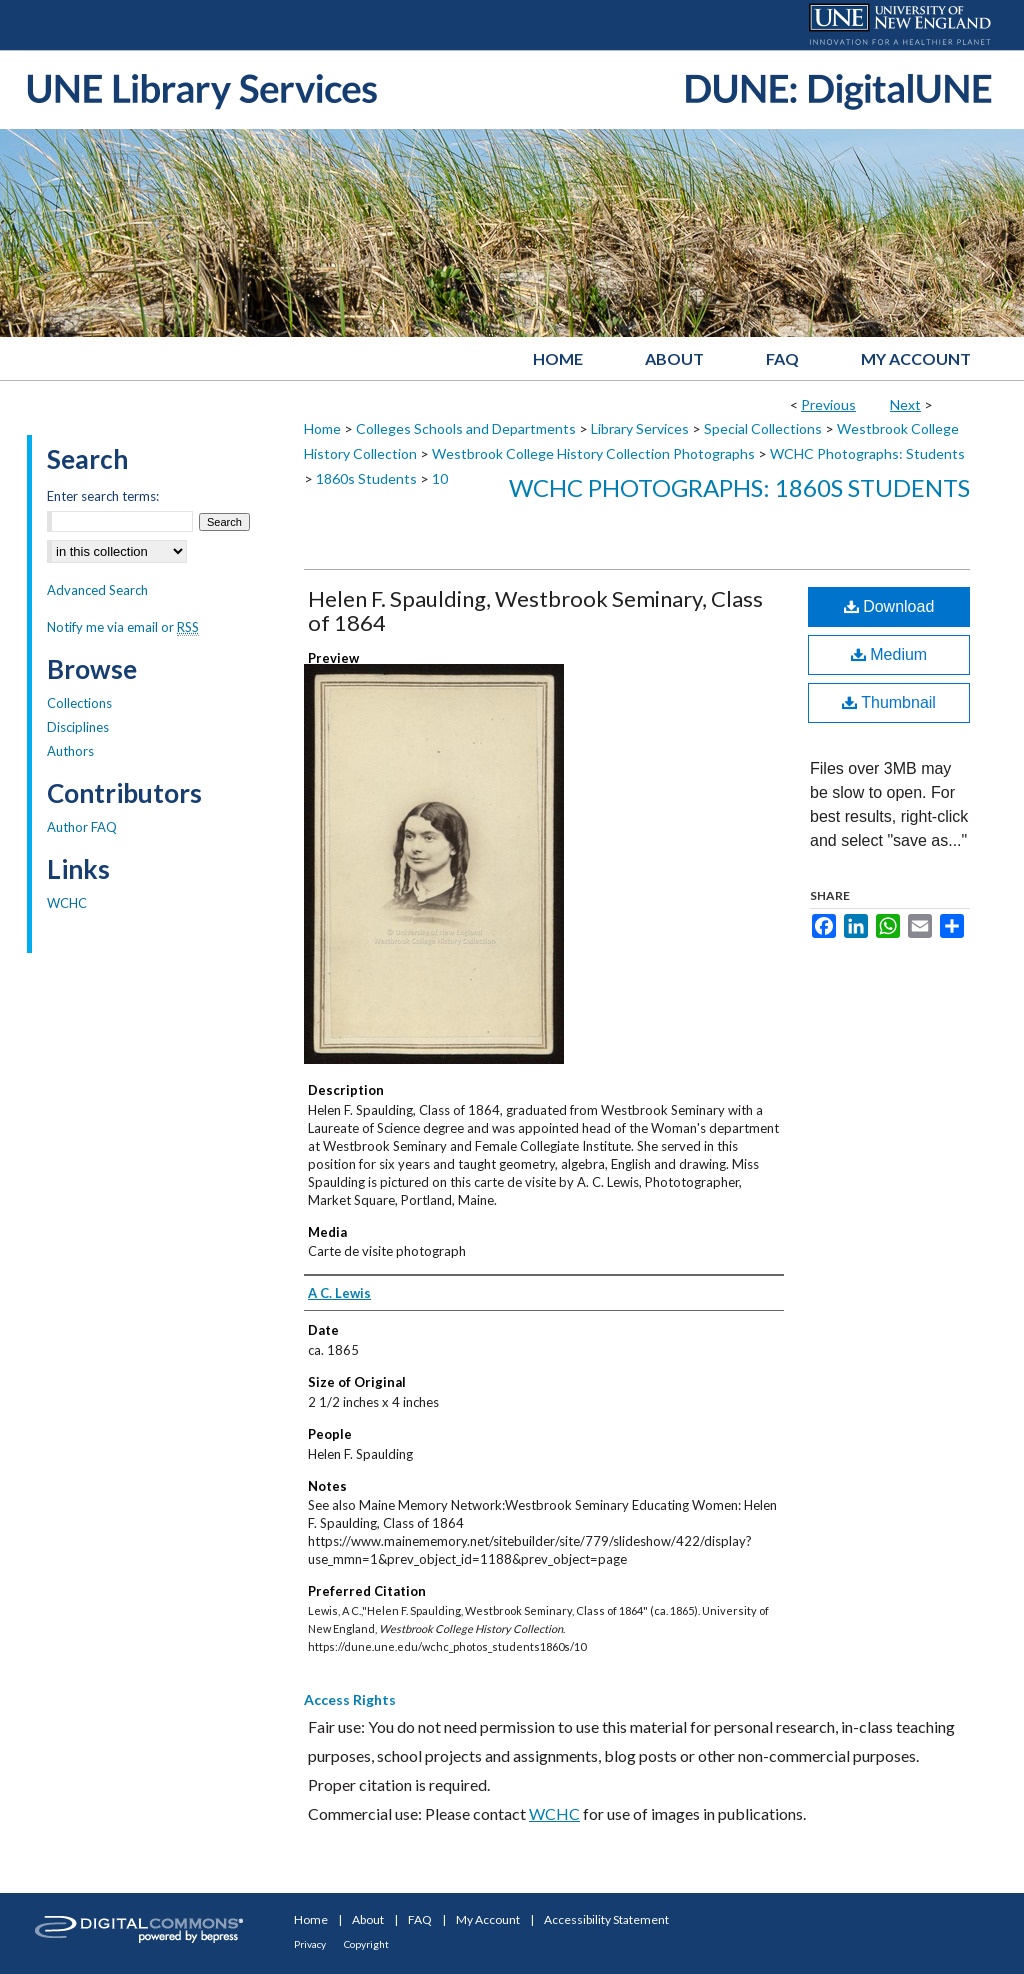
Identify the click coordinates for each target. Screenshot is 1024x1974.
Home (322, 428)
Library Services (640, 428)
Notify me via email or (123, 627)
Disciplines (78, 727)
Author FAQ (82, 827)
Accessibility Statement (606, 1919)
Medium (889, 654)
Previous (828, 404)
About (368, 1919)
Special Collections (763, 428)
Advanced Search (97, 590)
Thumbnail (889, 702)
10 (440, 478)
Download (889, 606)
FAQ (420, 1919)
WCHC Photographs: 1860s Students (739, 487)
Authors (70, 751)
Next (905, 404)
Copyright (366, 1944)
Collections (79, 703)
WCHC (554, 1813)
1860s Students (366, 478)
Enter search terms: (103, 496)
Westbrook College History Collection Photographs (593, 453)
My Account (488, 1919)
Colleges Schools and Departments (466, 428)
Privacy (310, 1944)
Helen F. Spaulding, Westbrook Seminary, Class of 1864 (535, 610)
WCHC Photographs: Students (867, 453)
